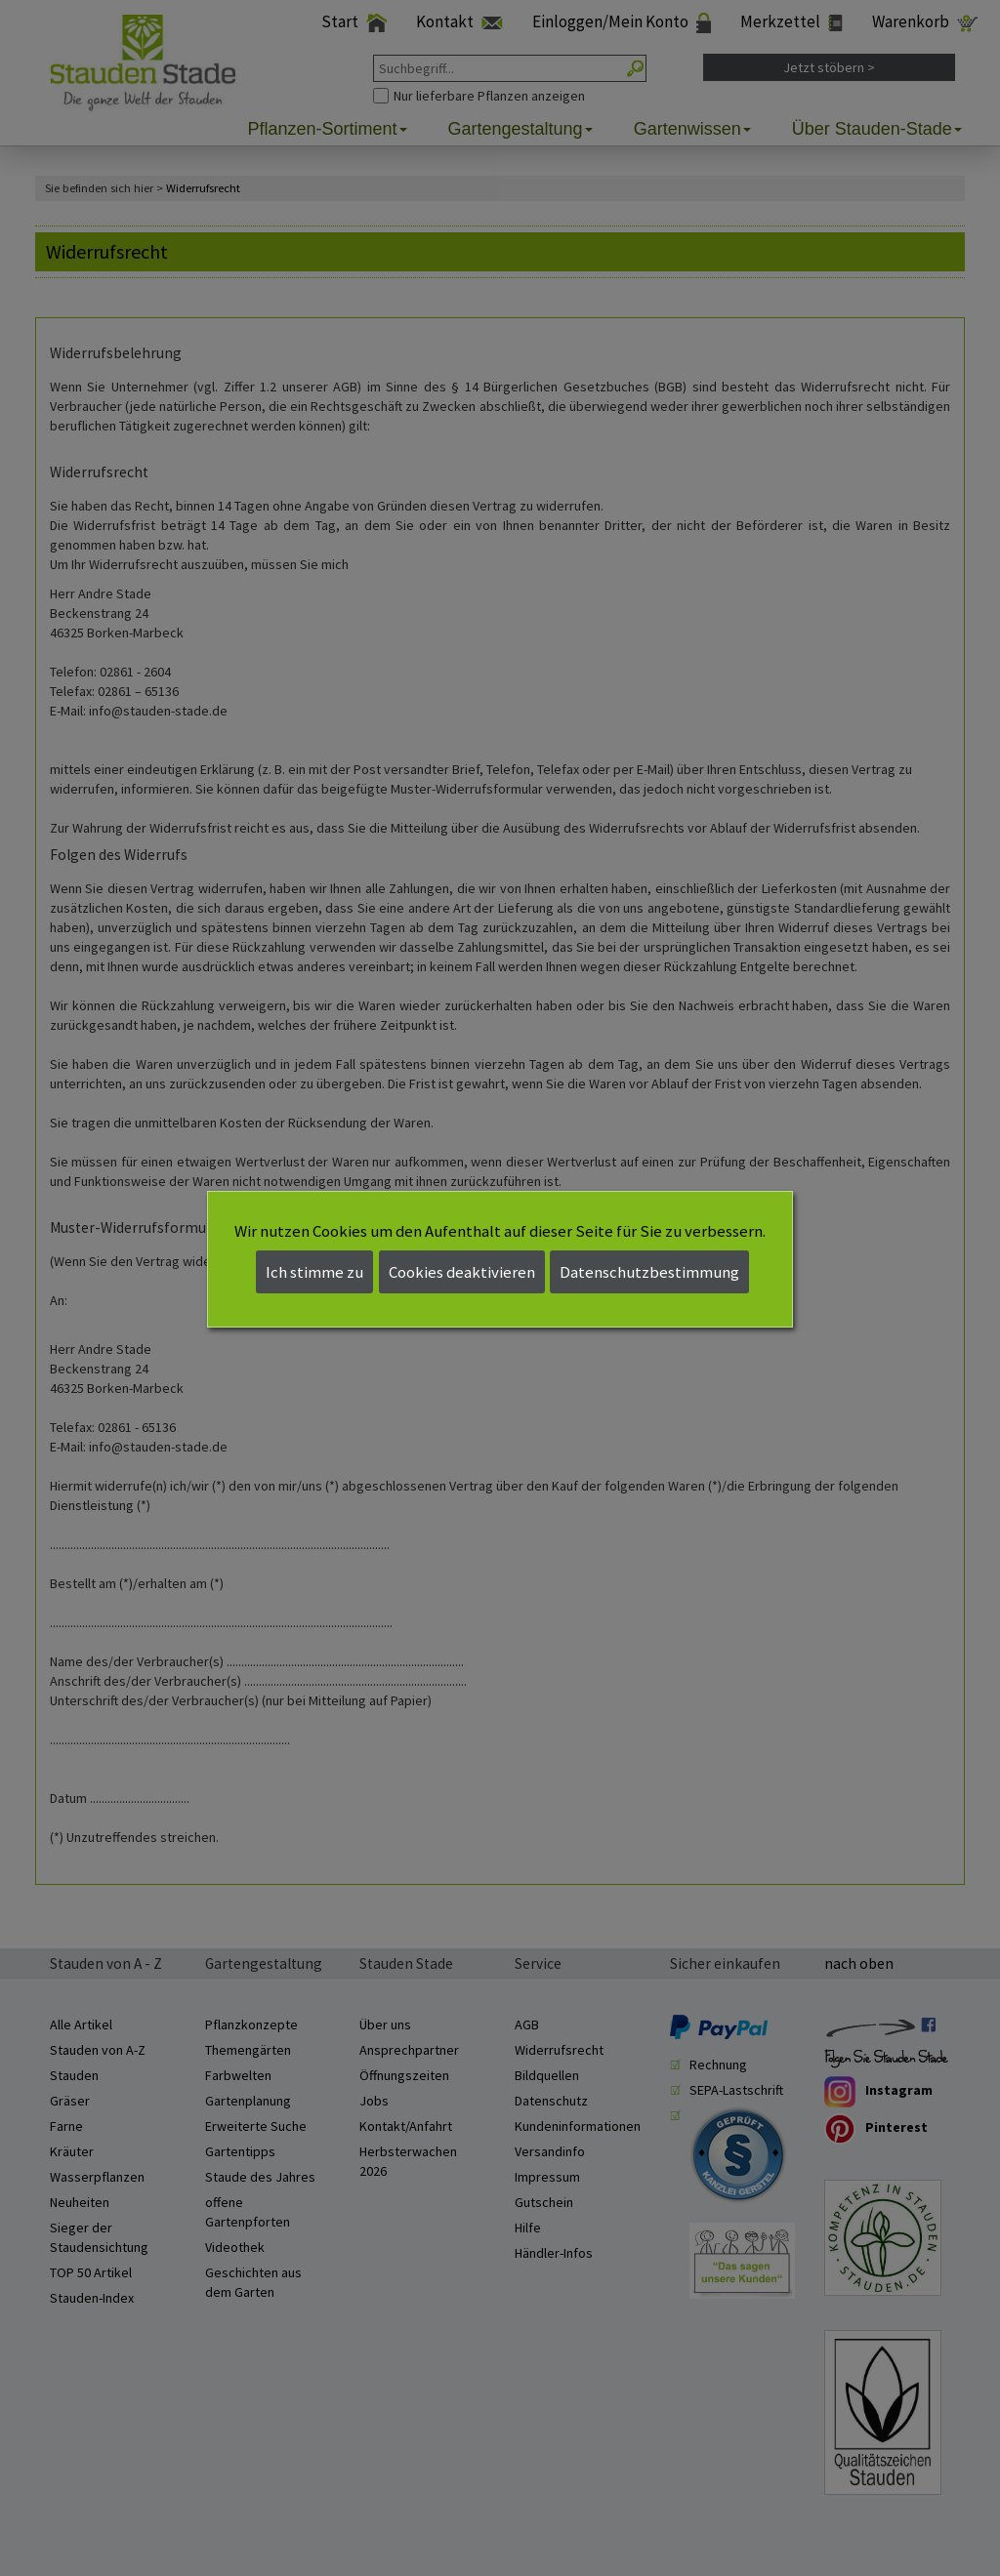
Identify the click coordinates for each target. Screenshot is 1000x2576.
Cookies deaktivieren (462, 1272)
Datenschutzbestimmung (649, 1272)
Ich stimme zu (314, 1272)
